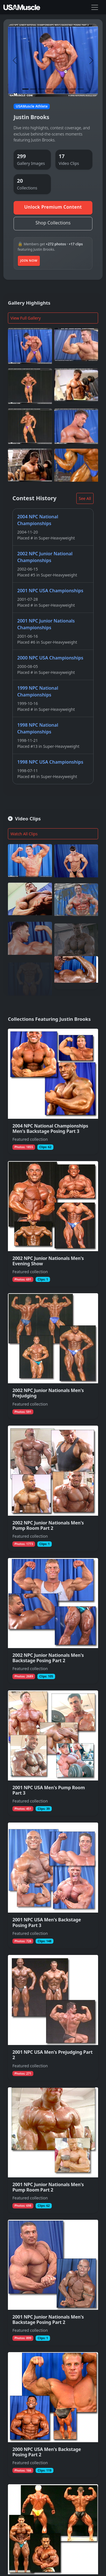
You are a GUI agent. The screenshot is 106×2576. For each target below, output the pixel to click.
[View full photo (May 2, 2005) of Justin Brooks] (76, 386)
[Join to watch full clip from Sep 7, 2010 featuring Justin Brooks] (30, 972)
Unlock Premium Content (53, 207)
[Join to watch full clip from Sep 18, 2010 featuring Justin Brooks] (30, 935)
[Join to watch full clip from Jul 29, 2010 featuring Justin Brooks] (76, 865)
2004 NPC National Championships (37, 520)
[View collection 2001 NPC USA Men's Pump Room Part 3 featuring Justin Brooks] (53, 1753)
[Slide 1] (25, 89)
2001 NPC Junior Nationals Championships (46, 624)
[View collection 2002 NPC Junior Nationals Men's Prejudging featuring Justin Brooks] (53, 1356)
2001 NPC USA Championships (50, 590)
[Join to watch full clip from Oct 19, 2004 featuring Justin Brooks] (76, 897)
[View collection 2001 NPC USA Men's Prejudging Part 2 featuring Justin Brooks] (53, 2018)
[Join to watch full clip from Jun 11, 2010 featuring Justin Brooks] (30, 904)
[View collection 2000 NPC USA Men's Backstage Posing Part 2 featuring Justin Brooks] (53, 2415)
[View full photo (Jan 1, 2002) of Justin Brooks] (76, 346)
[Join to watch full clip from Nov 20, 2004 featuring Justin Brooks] (30, 863)
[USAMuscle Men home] (21, 7)
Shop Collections (52, 223)
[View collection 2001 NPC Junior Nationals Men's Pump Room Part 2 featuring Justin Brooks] (53, 2150)
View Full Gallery (25, 318)
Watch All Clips (24, 833)
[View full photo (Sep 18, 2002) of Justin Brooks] (30, 346)
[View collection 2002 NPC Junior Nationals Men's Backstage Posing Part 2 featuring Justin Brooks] (53, 1621)
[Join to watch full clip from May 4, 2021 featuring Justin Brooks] (76, 935)
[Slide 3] (41, 89)
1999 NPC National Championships (37, 691)
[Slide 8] (80, 89)
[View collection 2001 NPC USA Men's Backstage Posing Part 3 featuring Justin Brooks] (53, 1885)
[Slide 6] (65, 89)
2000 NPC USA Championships (50, 658)
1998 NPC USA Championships (50, 762)
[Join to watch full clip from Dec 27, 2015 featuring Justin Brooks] (76, 972)
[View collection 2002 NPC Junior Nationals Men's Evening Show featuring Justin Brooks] (53, 1224)
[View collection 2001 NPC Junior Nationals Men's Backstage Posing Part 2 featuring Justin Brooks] (53, 2282)
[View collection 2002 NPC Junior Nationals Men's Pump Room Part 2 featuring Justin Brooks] (53, 1488)
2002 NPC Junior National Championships (45, 556)
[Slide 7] (73, 89)
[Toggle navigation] (95, 7)
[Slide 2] (33, 89)
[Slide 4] (49, 89)
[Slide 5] (57, 89)
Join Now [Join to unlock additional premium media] (29, 260)
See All (85, 498)
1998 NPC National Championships (37, 728)
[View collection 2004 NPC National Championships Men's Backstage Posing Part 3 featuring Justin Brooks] (53, 1091)
